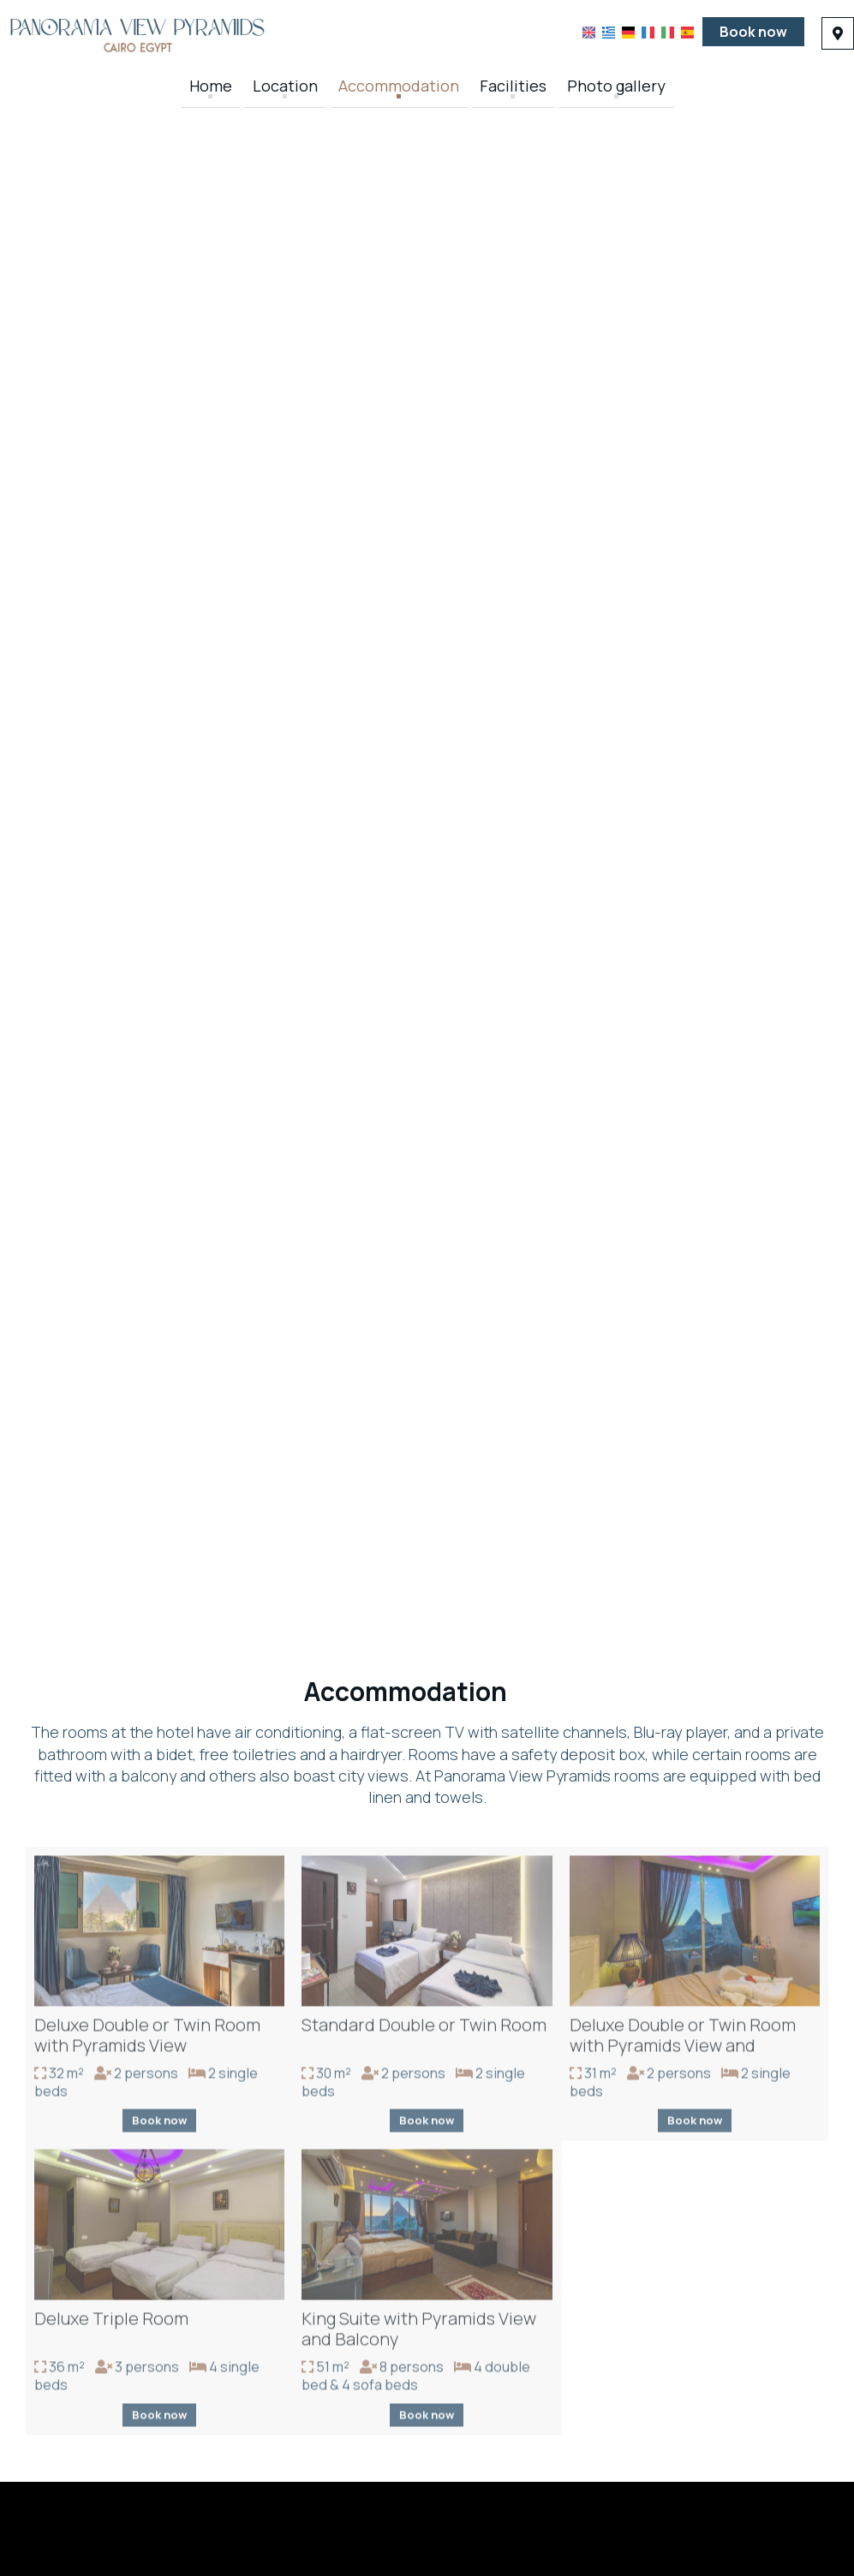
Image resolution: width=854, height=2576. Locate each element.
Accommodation (398, 85)
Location (285, 85)
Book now (753, 31)
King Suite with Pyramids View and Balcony (419, 2332)
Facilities (513, 85)
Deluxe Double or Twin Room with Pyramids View (147, 2039)
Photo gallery (616, 85)
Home (210, 85)
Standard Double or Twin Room (424, 2028)
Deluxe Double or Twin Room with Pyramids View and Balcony (683, 2049)
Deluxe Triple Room (111, 2322)
